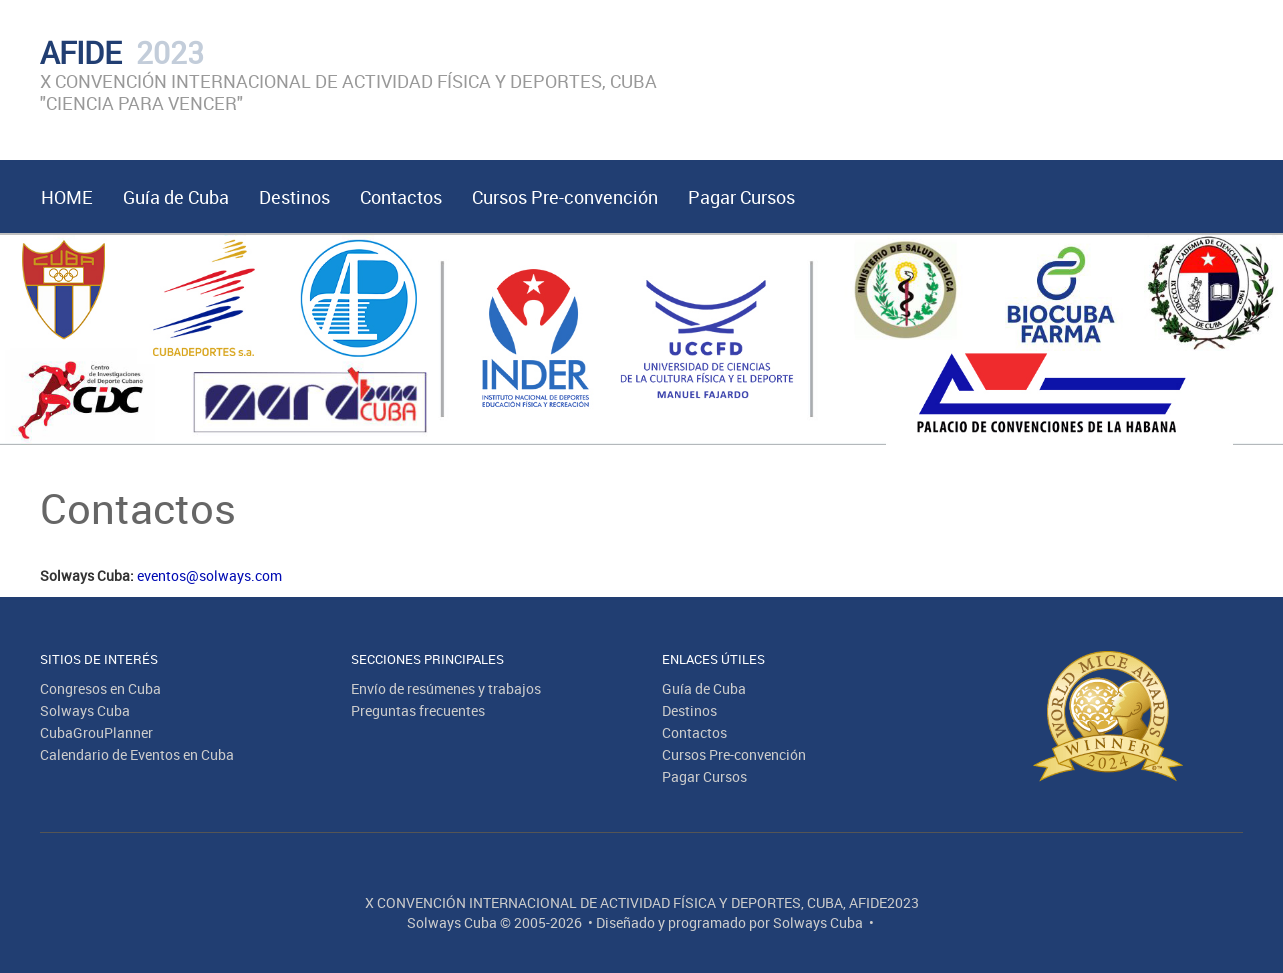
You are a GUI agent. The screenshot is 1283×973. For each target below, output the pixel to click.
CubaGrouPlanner (96, 732)
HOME (67, 197)
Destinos (294, 197)
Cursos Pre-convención (565, 197)
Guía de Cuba (176, 197)
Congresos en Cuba (100, 688)
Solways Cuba (85, 710)
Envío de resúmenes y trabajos (446, 688)
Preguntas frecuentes (418, 710)
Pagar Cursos (741, 197)
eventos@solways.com (209, 575)
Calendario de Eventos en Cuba (137, 754)
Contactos (401, 197)
